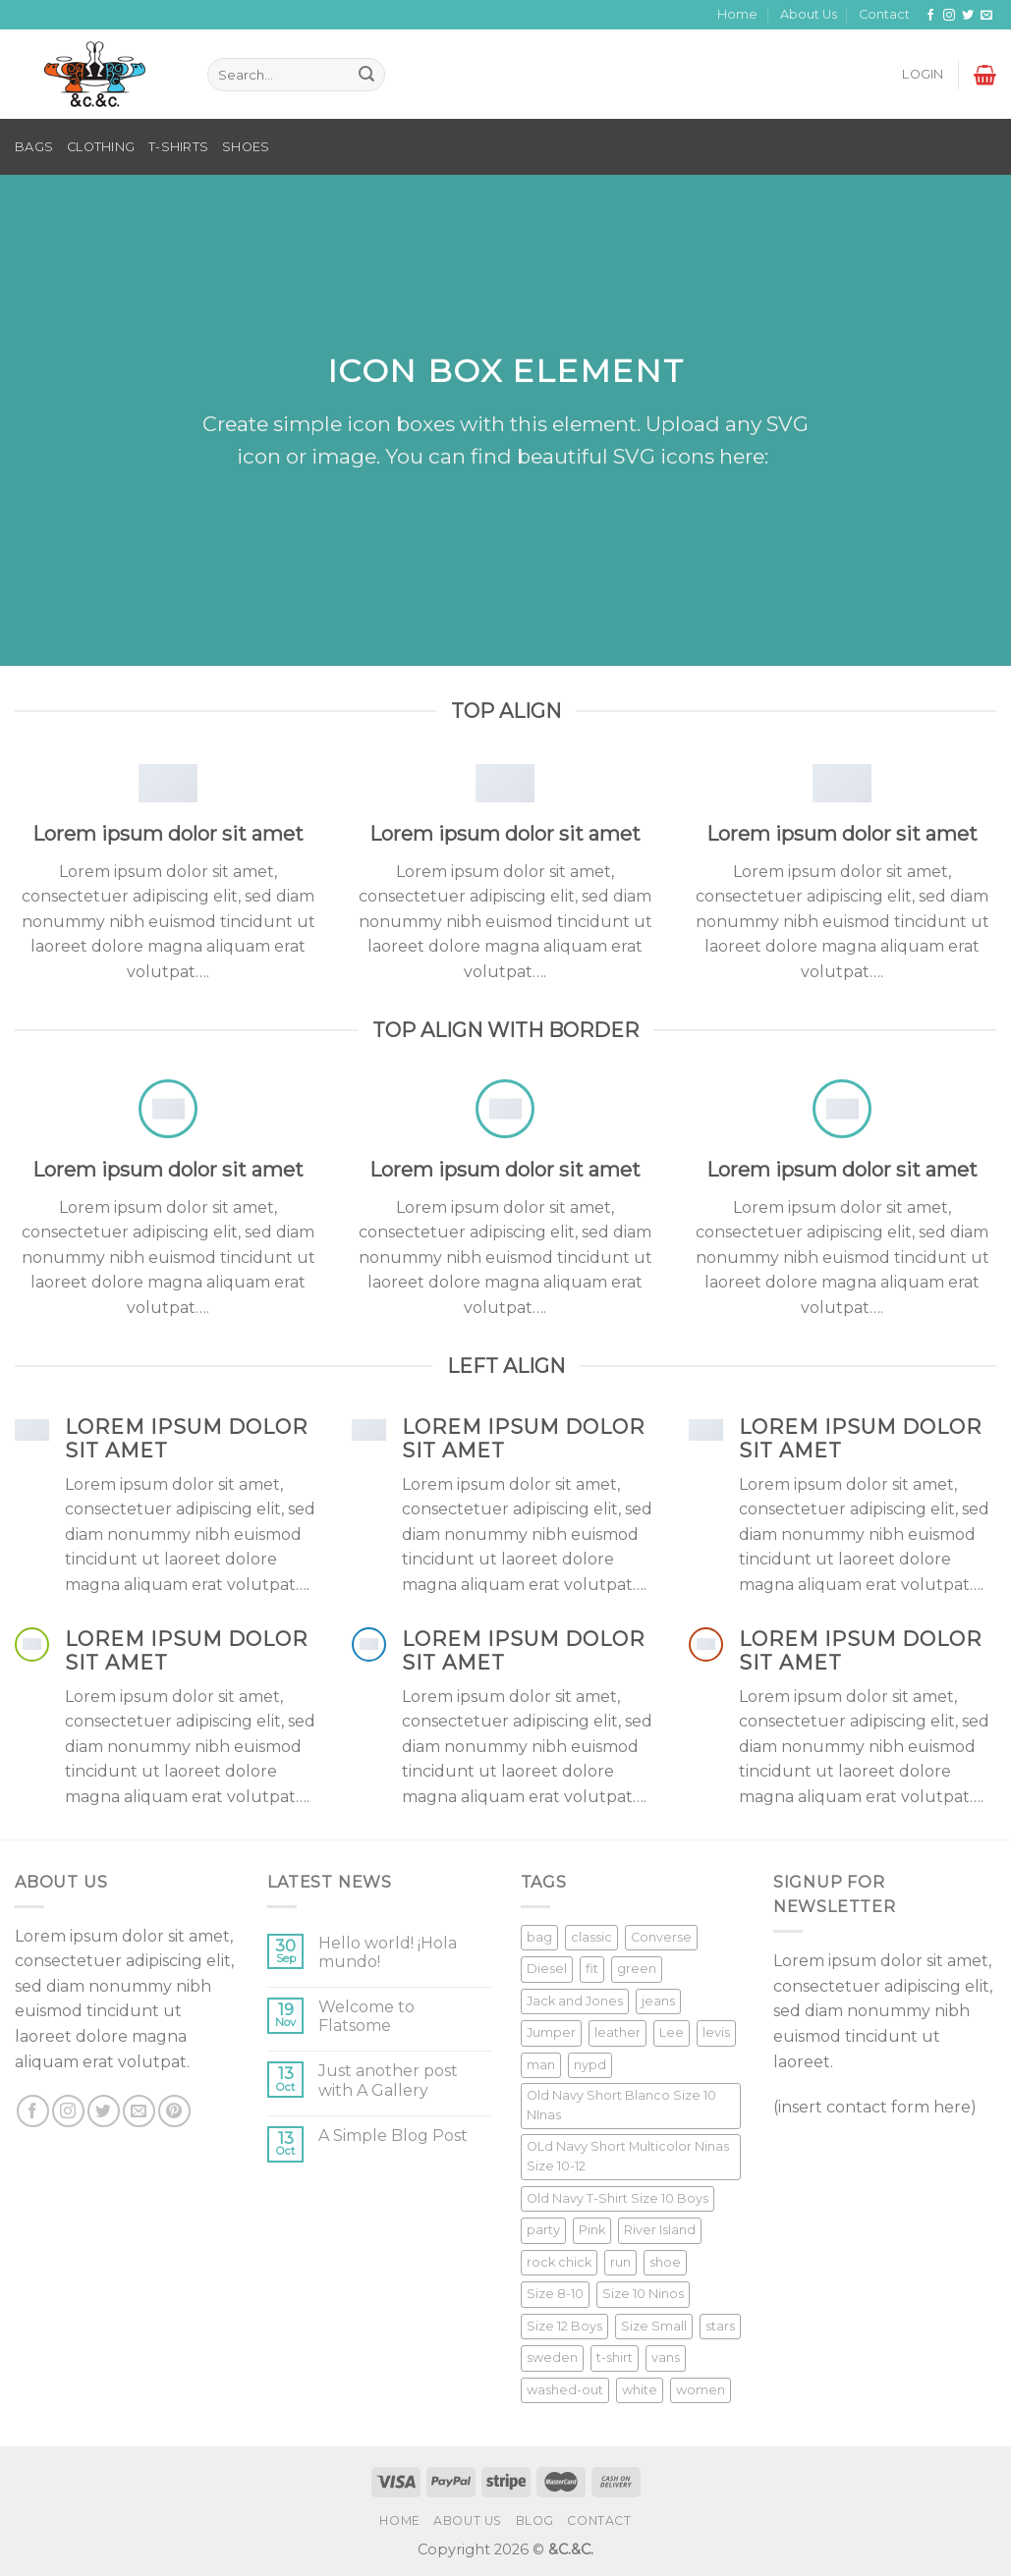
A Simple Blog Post (393, 2135)
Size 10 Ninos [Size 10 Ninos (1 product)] (643, 2293)
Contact (884, 14)
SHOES (245, 146)
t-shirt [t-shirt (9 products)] (614, 2357)
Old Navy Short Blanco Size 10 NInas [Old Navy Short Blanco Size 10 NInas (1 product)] (621, 2105)
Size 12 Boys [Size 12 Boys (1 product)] (564, 2326)
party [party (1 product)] (543, 2229)
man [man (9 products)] (541, 2064)
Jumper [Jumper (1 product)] (551, 2032)
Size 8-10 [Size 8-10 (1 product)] (555, 2293)
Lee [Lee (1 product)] (671, 2032)
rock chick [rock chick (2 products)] (559, 2262)
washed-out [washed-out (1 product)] (565, 2390)
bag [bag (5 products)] (539, 1937)
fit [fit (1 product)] (592, 1968)
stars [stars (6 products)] (720, 2326)
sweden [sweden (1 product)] (552, 2357)
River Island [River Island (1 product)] (660, 2229)
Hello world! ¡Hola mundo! (387, 1952)
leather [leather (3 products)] (617, 2032)
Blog (535, 2520)
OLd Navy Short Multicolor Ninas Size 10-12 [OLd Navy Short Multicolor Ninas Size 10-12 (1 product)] (628, 2156)
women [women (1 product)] (700, 2390)
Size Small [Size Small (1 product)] (654, 2326)
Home (737, 14)
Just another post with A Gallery (388, 2080)
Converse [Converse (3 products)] (661, 1937)
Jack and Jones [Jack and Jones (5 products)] (575, 2001)
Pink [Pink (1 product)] (592, 2229)
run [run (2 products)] (620, 2262)
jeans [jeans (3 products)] (658, 2001)
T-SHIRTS (178, 146)
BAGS (34, 146)
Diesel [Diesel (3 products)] (547, 1968)
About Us (808, 14)
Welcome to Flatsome (366, 2016)
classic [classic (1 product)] (591, 1937)
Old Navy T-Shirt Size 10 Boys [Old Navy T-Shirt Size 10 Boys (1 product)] (617, 2198)
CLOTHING (101, 146)
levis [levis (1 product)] (716, 2032)
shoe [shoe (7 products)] (665, 2262)
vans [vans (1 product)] (665, 2357)
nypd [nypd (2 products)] (590, 2064)
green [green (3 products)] (636, 1968)
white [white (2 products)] (639, 2390)
